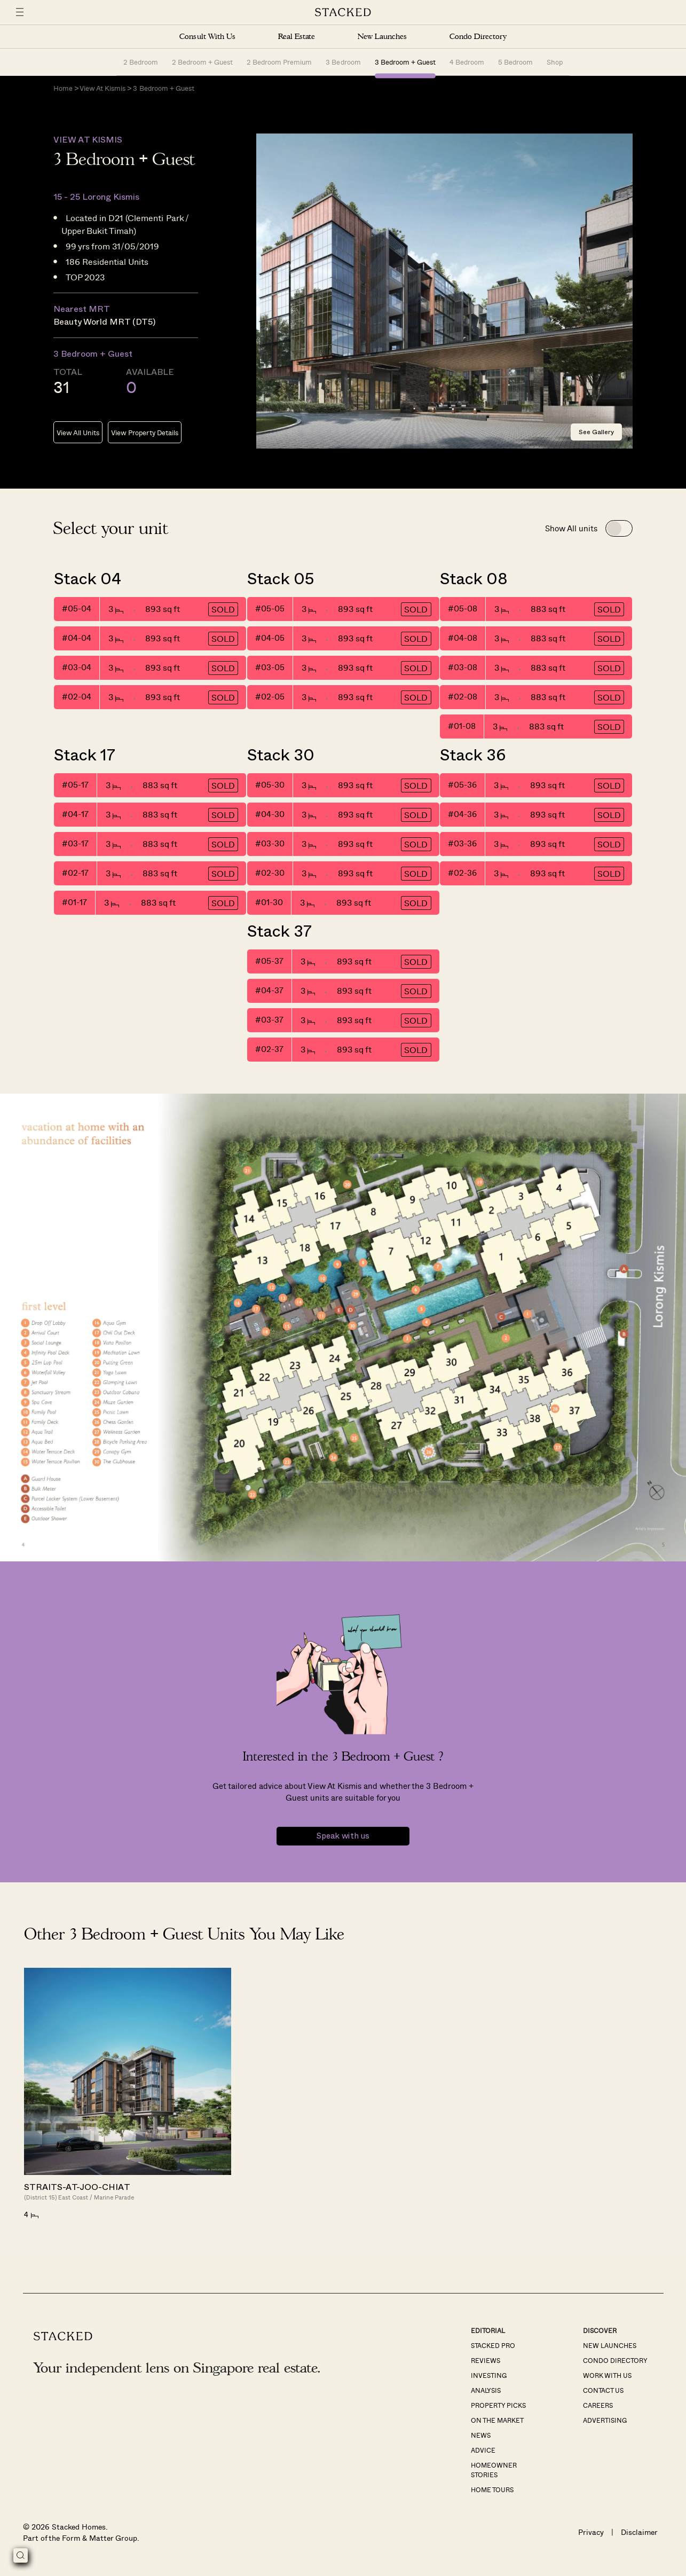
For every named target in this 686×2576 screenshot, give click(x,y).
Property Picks (498, 2405)
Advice (483, 2450)
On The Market (497, 2420)
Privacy (591, 2533)
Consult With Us (207, 36)
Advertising (605, 2420)
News (481, 2435)
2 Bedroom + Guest (202, 62)
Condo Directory (478, 36)
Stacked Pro (493, 2346)
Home (63, 89)
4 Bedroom (467, 62)
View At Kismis (102, 89)
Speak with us (343, 1837)
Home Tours (492, 2490)
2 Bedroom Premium (279, 62)
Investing (489, 2376)
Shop (555, 62)
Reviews (485, 2361)
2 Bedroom (140, 62)
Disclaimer (639, 2533)
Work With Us (607, 2376)
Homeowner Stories (494, 2470)
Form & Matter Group (99, 2538)
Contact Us (603, 2391)
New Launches (382, 36)
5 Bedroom (515, 62)
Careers (598, 2405)
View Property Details (144, 433)
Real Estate (296, 36)
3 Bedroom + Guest (405, 62)
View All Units (78, 433)
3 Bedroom (343, 62)
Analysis (486, 2391)
